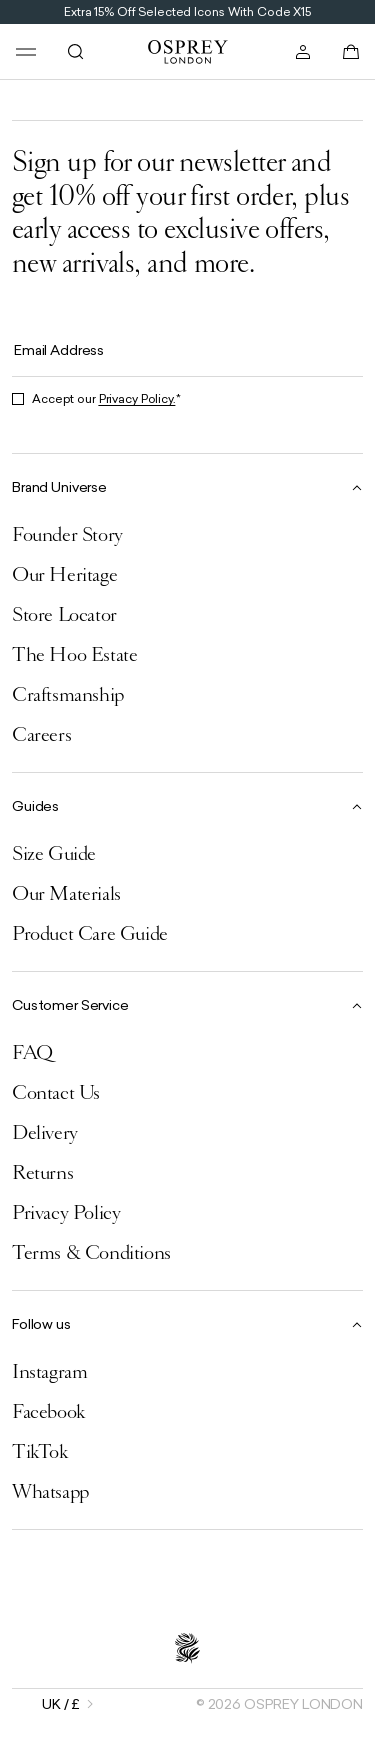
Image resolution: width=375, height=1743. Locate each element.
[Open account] (303, 52)
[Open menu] (26, 52)
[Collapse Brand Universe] (187, 486)
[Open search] (76, 52)
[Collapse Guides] (187, 805)
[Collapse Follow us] (187, 1323)
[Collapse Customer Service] (187, 1004)
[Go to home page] (188, 52)
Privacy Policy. (137, 399)
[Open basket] (351, 52)
